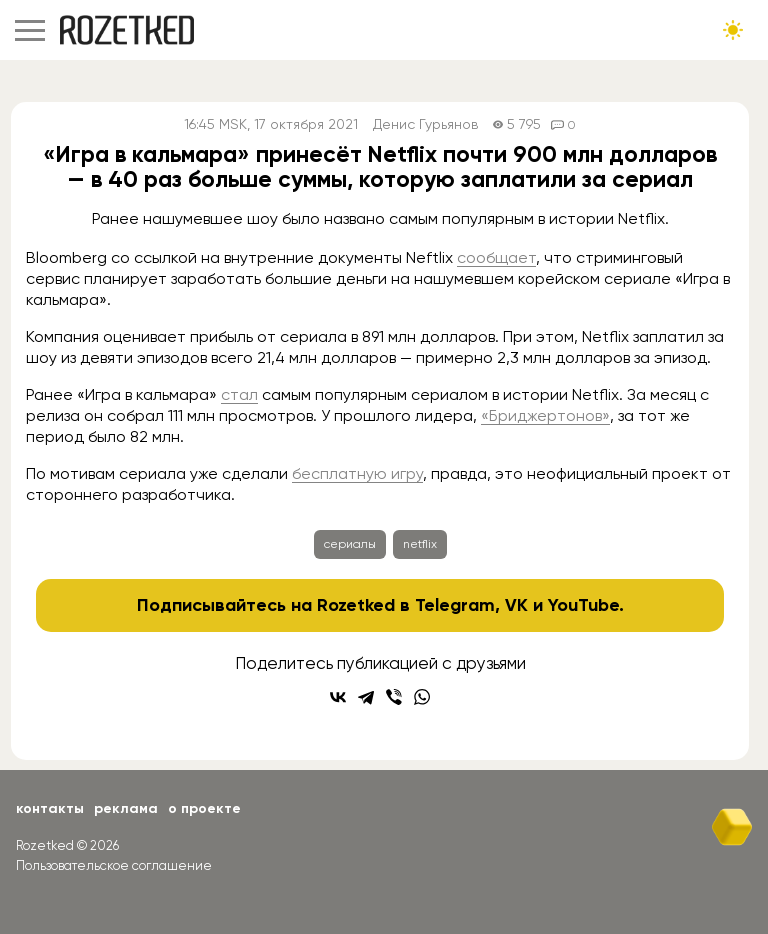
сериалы (350, 544)
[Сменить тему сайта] (733, 30)
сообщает (496, 257)
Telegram (455, 605)
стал (239, 394)
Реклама (126, 808)
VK (516, 605)
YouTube (583, 605)
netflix (420, 544)
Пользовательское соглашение (114, 865)
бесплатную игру (357, 473)
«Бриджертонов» (545, 415)
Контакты (50, 808)
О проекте (204, 808)
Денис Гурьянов (425, 124)
